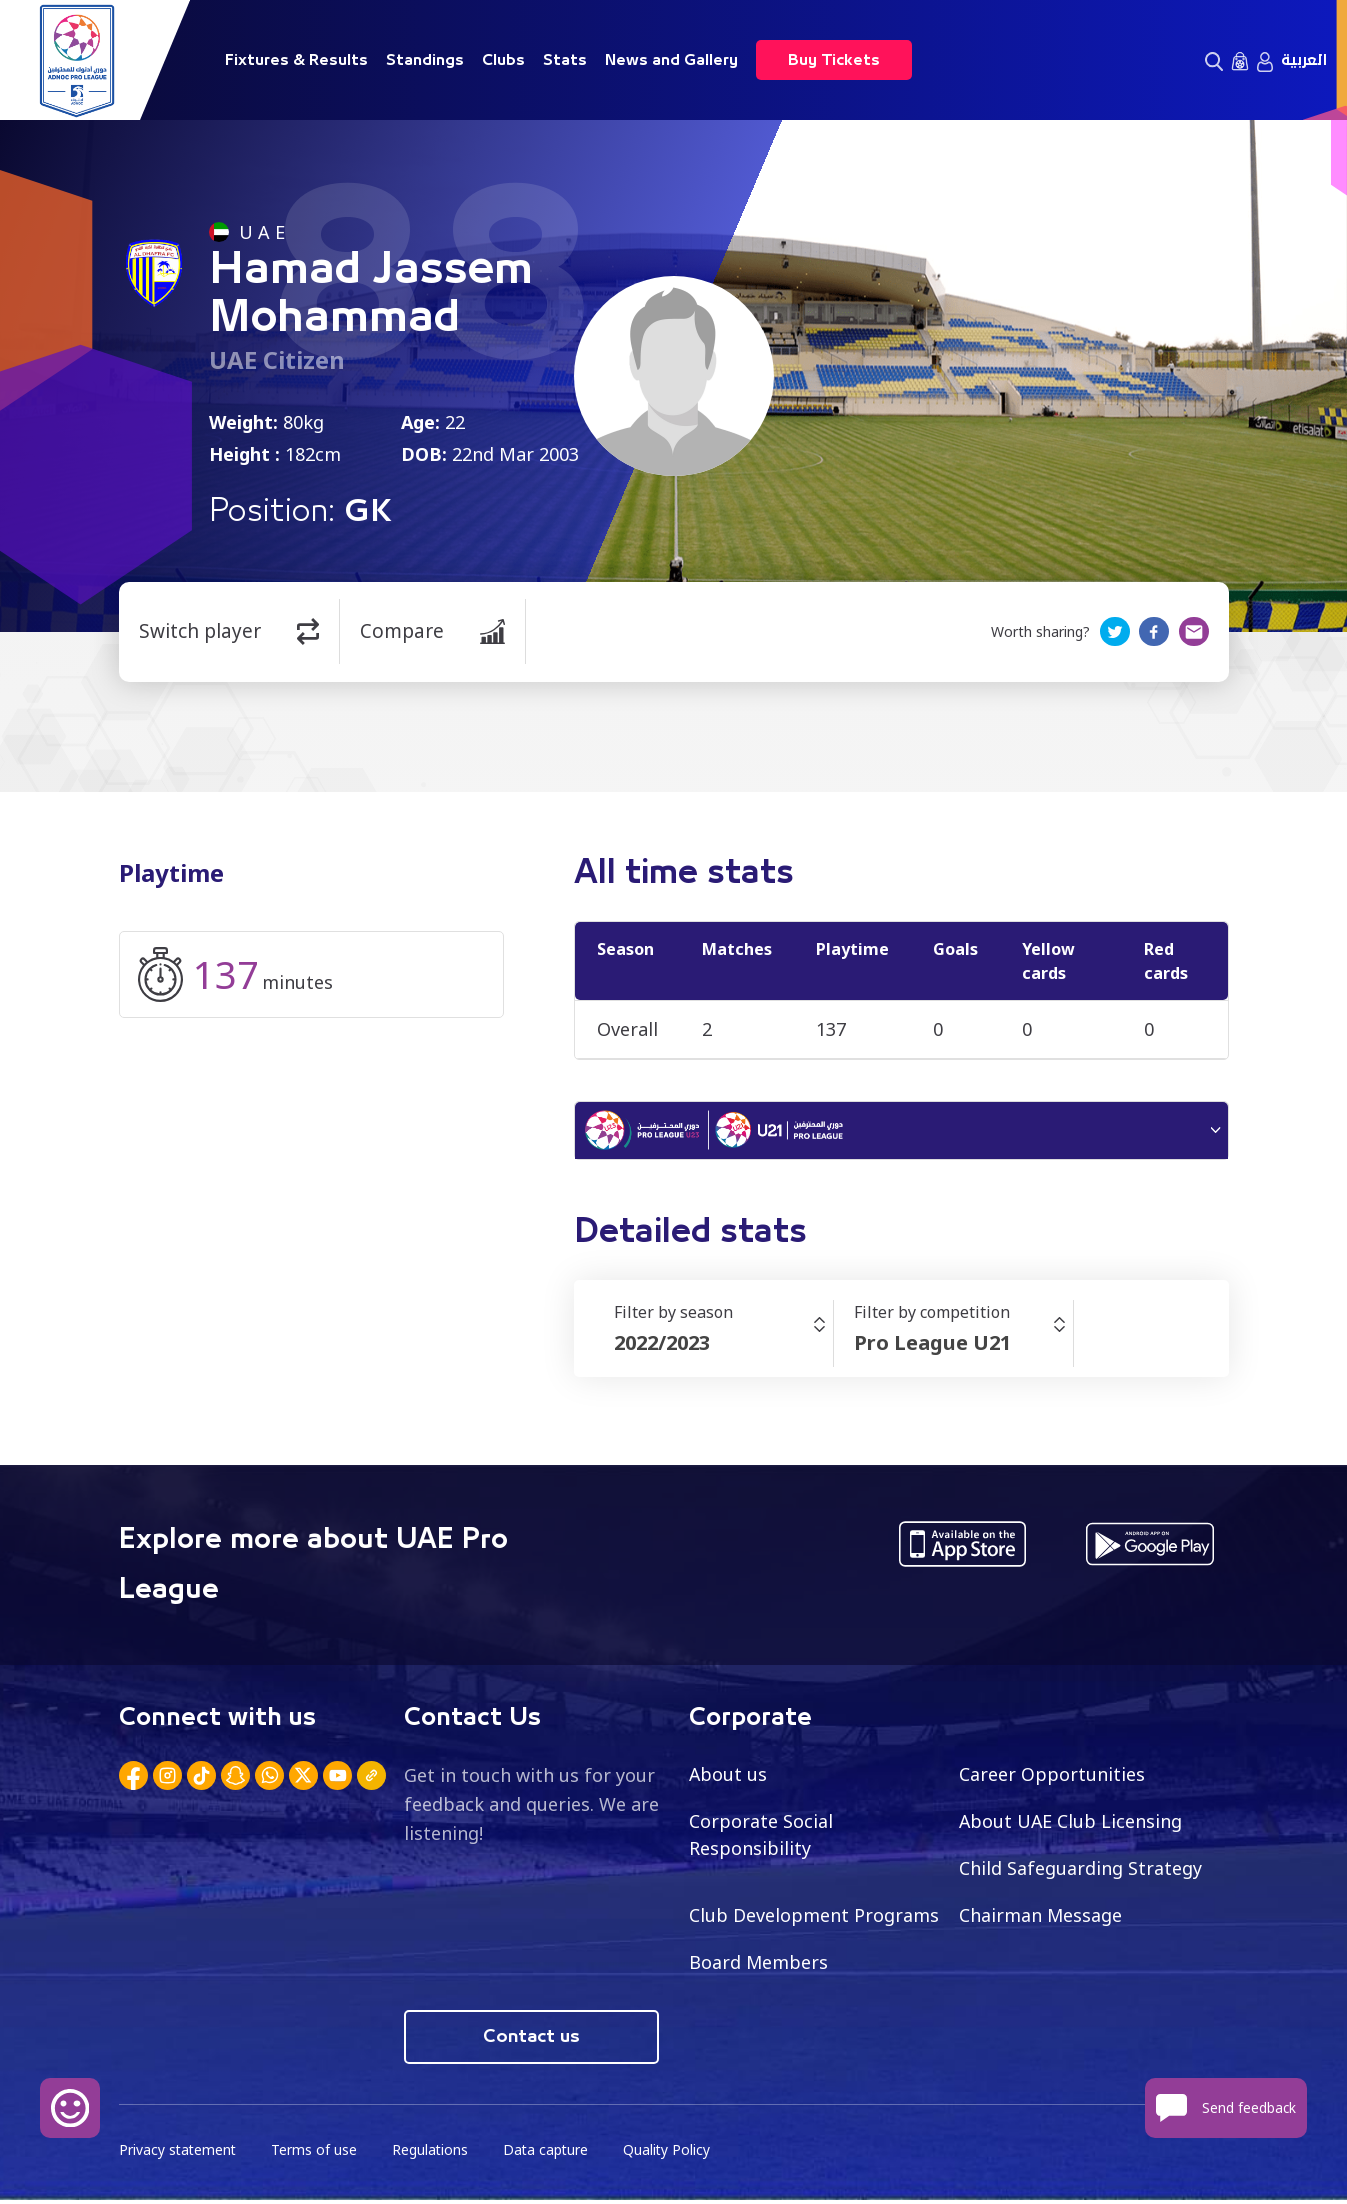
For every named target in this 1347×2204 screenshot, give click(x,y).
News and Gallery (671, 60)
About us (728, 1777)
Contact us (531, 2041)
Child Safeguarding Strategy (1080, 1871)
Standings (425, 60)
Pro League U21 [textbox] (932, 1345)
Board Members (759, 1965)
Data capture (550, 2154)
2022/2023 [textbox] (662, 1345)
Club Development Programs (814, 1918)
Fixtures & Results (296, 60)
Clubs (503, 60)
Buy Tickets (834, 60)
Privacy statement (179, 2154)
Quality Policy (673, 2154)
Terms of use (317, 2154)
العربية (1304, 60)
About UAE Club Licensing (1071, 1824)
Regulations (433, 2154)
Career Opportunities (1052, 1777)
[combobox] (723, 1346)
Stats (565, 60)
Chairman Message (1041, 1918)
